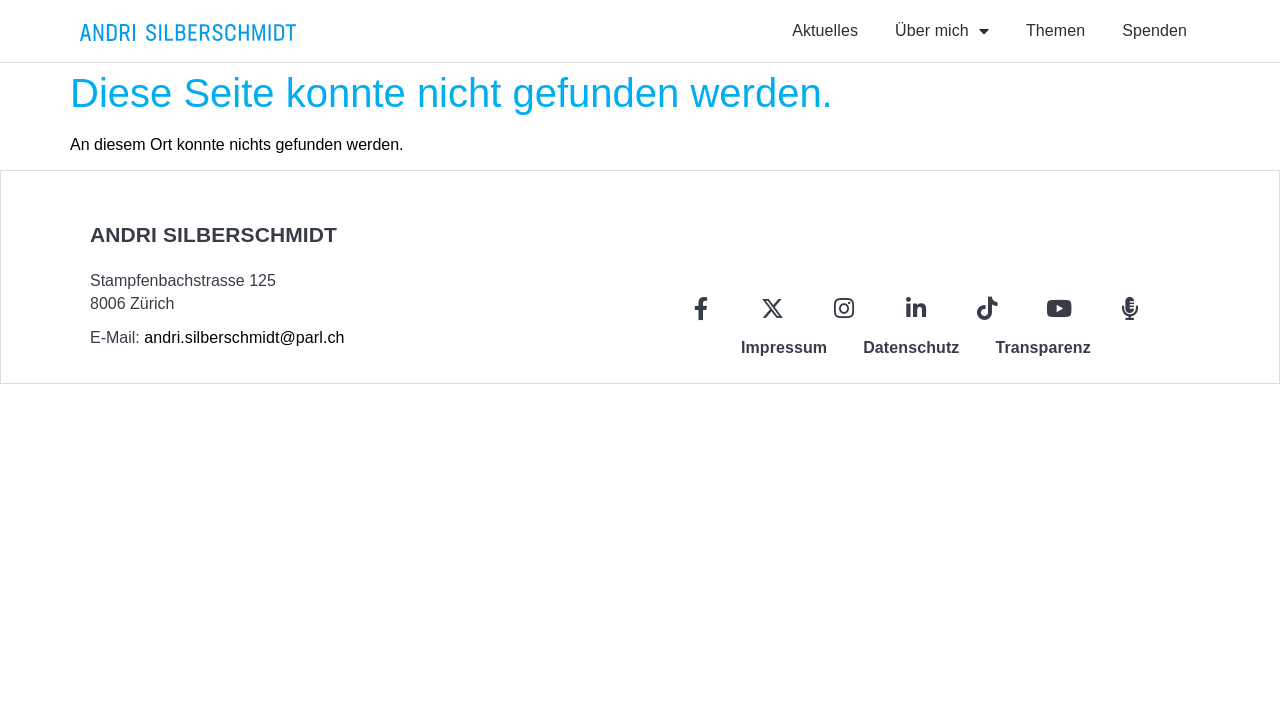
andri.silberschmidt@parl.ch (244, 337)
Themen (1055, 30)
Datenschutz (911, 347)
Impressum (784, 347)
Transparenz (1042, 347)
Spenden (1154, 30)
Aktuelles (825, 30)
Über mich (942, 31)
